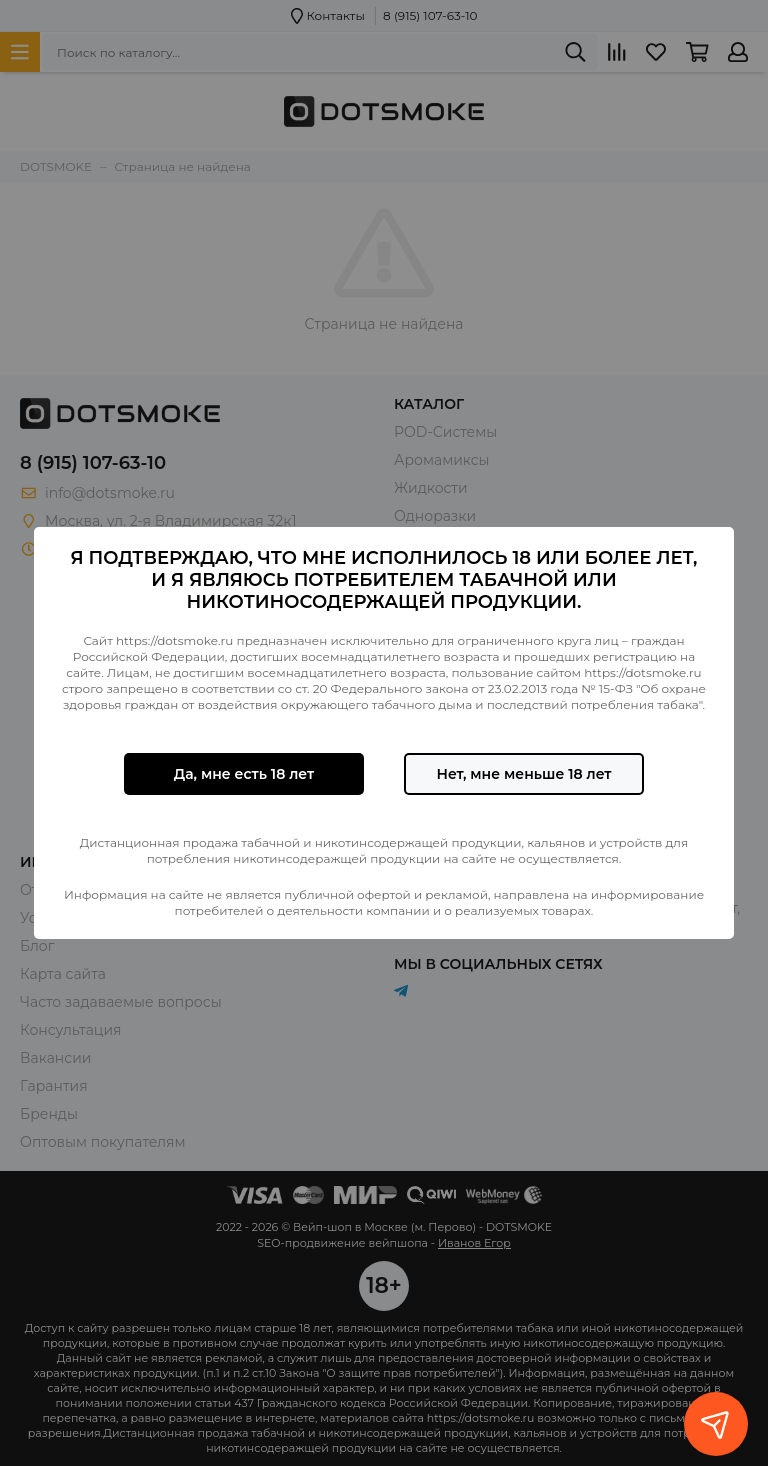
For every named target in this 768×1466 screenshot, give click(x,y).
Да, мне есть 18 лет (244, 774)
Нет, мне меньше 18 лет (523, 774)
